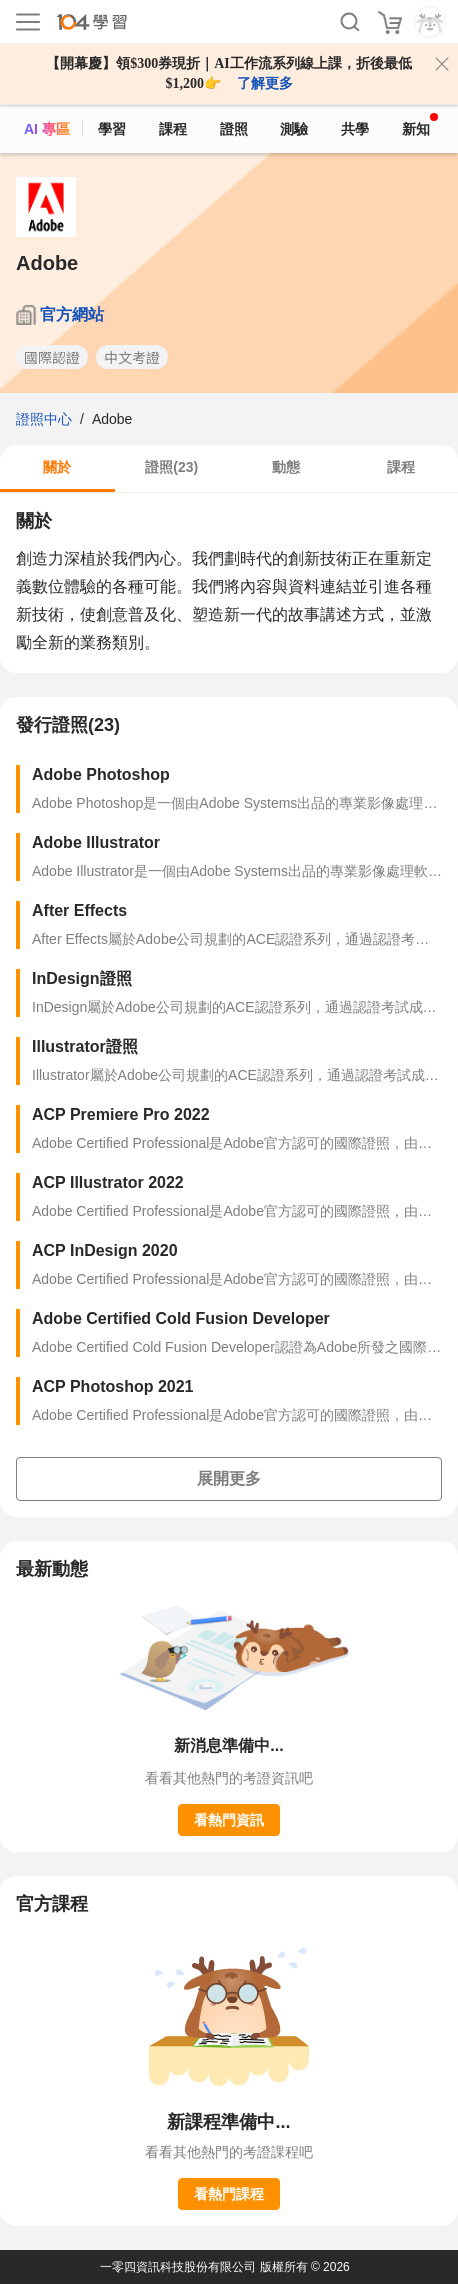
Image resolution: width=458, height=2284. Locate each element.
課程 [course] (173, 129)
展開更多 (229, 1478)
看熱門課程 (229, 2194)
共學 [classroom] (355, 129)
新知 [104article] (420, 125)
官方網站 (72, 314)
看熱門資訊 (229, 1820)
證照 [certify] (234, 129)
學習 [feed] (112, 129)
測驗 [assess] (294, 129)
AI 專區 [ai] (47, 129)
